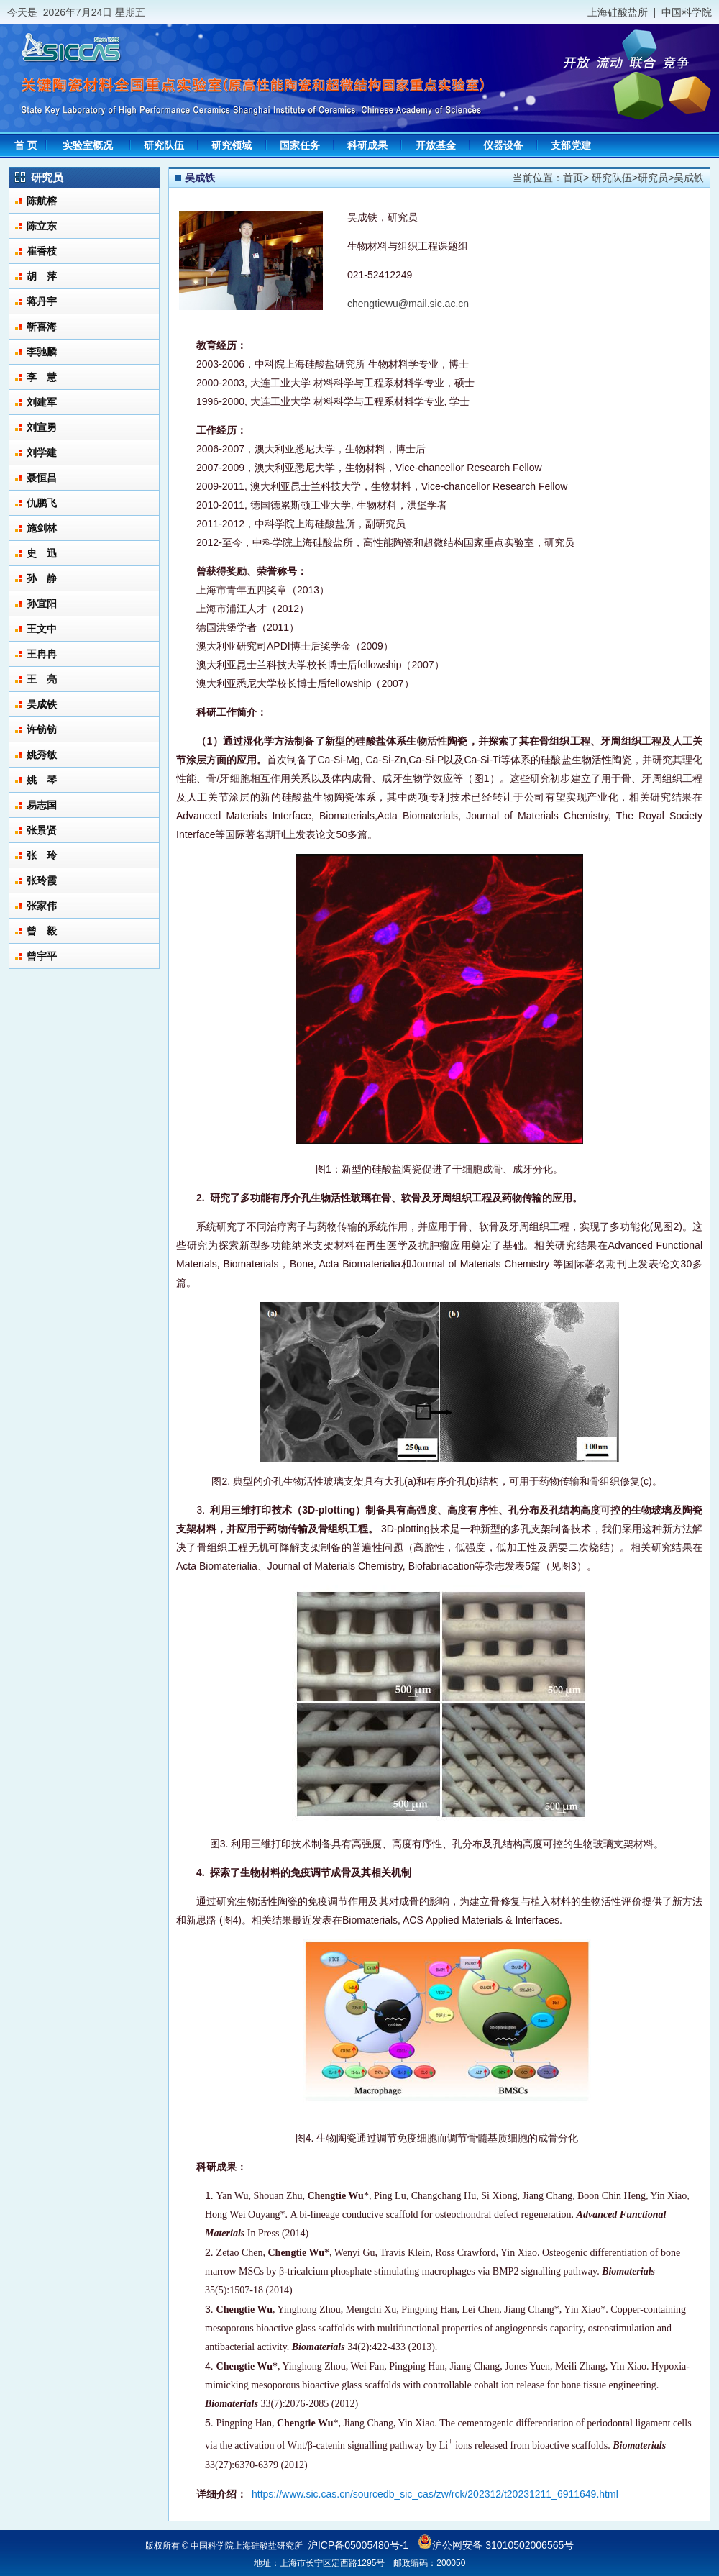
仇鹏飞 (42, 503)
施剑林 (42, 528)
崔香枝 (42, 251)
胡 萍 (42, 276)
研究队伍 (612, 177)
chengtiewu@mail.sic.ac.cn (408, 303)
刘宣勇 (42, 427)
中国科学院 (686, 12)
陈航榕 (42, 200)
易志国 (42, 805)
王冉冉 (42, 654)
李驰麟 (42, 352)
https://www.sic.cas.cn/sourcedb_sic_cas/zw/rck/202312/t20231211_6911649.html (435, 2494)
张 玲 (42, 855)
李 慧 (42, 377)
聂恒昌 (42, 477)
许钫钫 (42, 729)
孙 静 (42, 578)
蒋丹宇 (42, 301)
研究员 (653, 177)
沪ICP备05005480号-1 (358, 2545)
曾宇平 (42, 956)
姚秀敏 (42, 754)
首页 (573, 177)
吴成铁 (42, 704)
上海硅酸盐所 (617, 12)
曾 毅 (42, 931)
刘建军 (42, 402)
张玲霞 (42, 880)
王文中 (42, 628)
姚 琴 (42, 780)
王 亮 (42, 679)
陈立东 (42, 226)
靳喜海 (42, 326)
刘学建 (42, 452)
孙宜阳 (42, 603)
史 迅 (42, 553)
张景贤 (42, 830)
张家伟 (42, 905)
